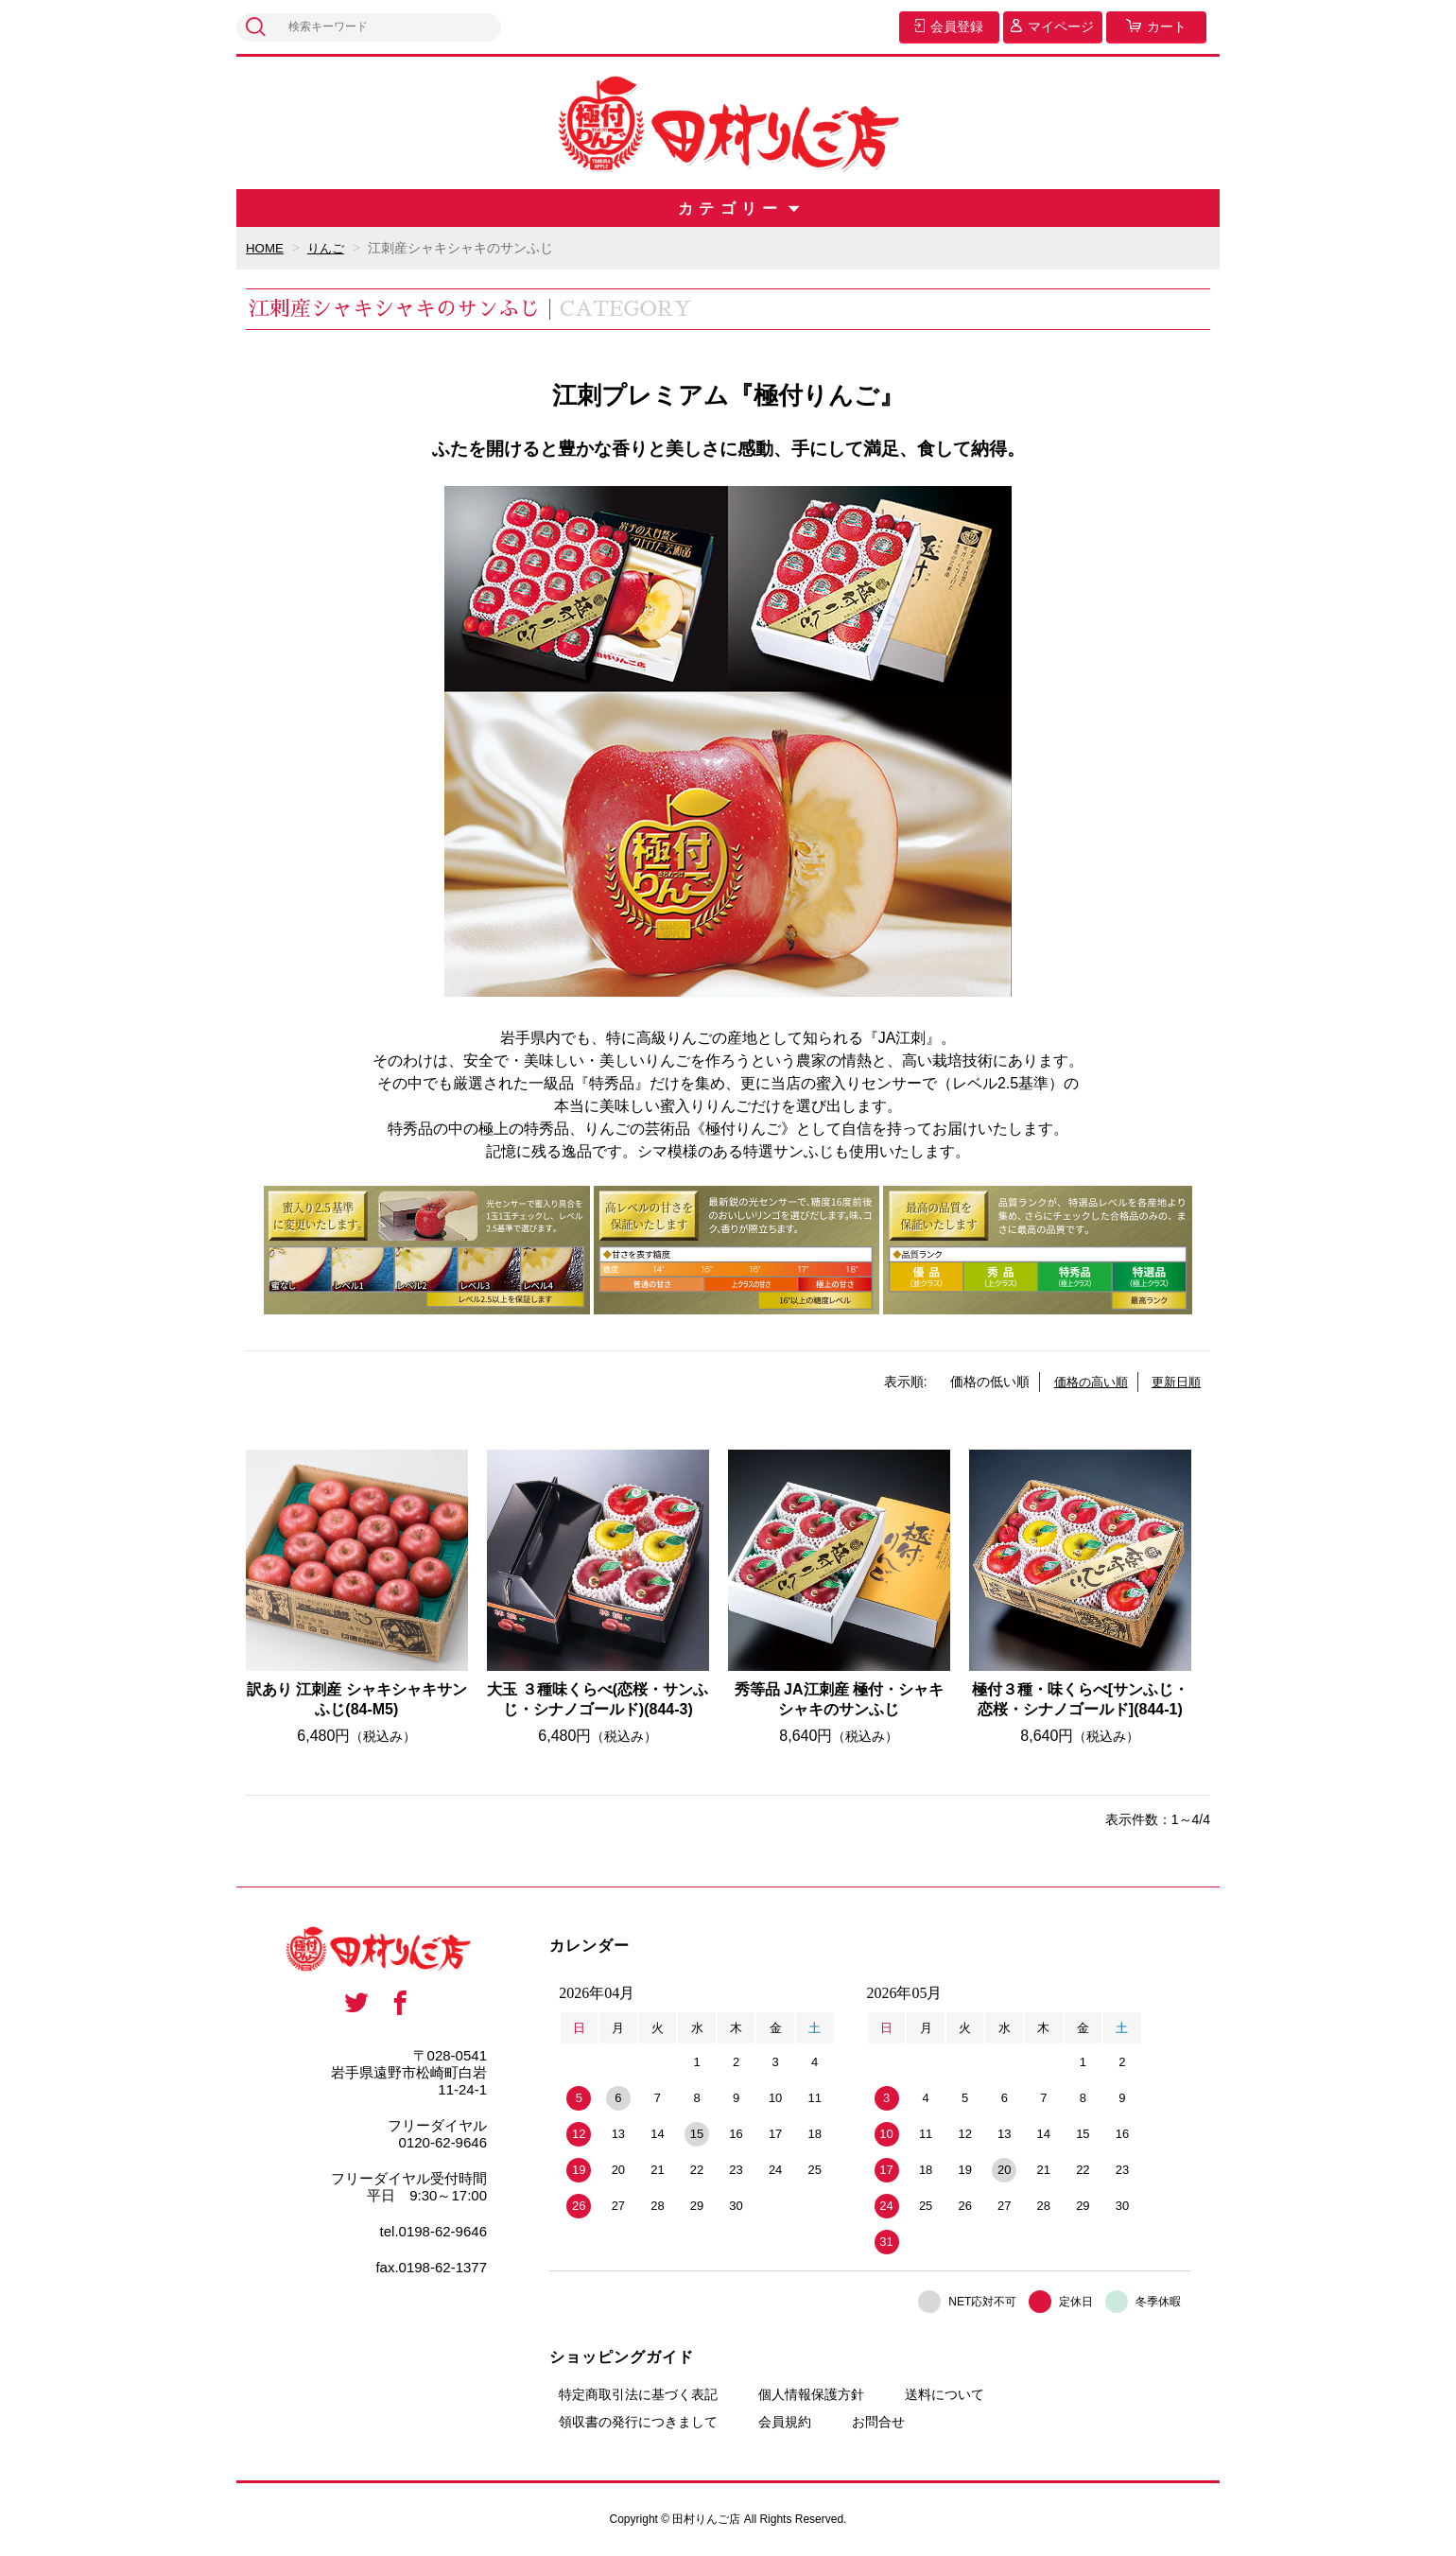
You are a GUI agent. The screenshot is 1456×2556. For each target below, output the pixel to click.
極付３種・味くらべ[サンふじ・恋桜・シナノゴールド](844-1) (1080, 1699)
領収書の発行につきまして (638, 2421)
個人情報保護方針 (811, 2394)
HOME (266, 247)
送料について (944, 2394)
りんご (329, 247)
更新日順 (1174, 1381)
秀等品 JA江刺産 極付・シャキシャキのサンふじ (839, 1699)
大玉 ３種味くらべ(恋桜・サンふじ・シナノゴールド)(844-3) (597, 1699)
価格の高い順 (1084, 1381)
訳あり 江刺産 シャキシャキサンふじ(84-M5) (357, 1699)
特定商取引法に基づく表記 (638, 2394)
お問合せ (878, 2421)
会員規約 (784, 2421)
